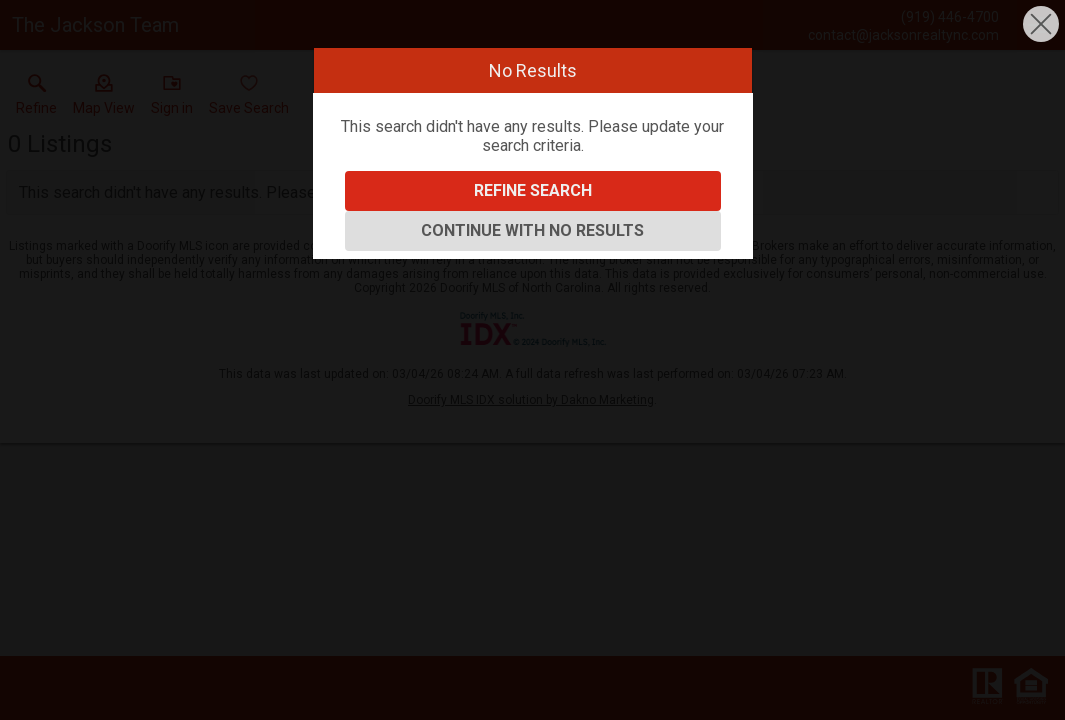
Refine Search (533, 190)
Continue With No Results (532, 230)
